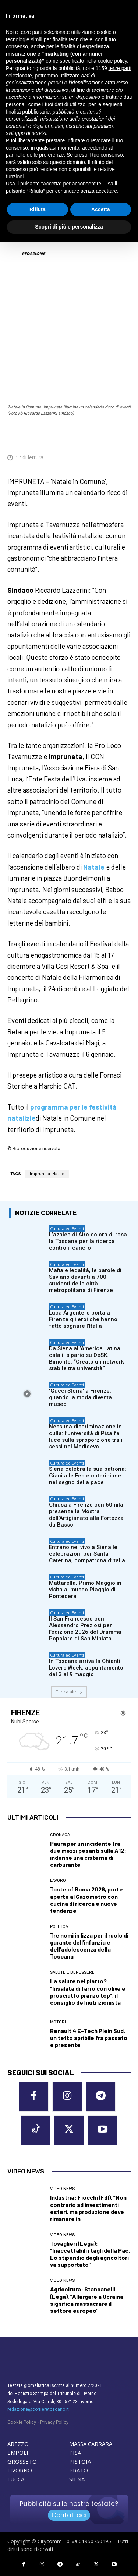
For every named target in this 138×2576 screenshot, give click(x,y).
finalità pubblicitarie (28, 112)
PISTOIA (80, 2461)
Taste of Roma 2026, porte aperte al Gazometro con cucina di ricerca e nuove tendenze (86, 1900)
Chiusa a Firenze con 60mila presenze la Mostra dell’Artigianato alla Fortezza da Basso (86, 1514)
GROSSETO (22, 2461)
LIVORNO (19, 2470)
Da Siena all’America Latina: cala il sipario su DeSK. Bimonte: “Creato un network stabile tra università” (86, 1358)
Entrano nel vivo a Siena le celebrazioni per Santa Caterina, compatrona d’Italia (87, 1554)
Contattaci (69, 2515)
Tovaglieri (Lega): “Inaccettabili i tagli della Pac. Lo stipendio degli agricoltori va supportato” (90, 2254)
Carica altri (69, 1692)
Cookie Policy (21, 2422)
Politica (59, 1927)
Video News (62, 2189)
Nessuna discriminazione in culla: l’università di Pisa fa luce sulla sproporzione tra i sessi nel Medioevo (86, 1436)
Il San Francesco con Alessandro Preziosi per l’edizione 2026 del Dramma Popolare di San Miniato (85, 1628)
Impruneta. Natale (47, 1174)
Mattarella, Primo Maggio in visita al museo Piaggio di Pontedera (85, 1589)
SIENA (77, 2479)
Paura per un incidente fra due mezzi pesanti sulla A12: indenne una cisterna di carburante (88, 1854)
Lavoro (58, 1881)
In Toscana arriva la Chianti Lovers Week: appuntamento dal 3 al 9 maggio (86, 1668)
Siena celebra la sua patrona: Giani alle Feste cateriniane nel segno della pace (87, 1476)
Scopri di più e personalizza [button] (69, 227)
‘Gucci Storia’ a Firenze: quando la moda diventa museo (80, 1397)
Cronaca (60, 1835)
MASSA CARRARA (90, 2443)
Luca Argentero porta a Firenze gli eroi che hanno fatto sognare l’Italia (83, 1319)
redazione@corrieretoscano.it (38, 2409)
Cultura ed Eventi (67, 1228)
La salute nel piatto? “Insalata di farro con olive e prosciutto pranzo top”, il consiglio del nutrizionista (87, 1991)
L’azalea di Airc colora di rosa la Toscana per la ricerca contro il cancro (88, 1241)
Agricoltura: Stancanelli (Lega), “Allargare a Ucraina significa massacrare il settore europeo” (86, 2300)
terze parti (120, 68)
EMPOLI (17, 2452)
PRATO (78, 2470)
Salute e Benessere (72, 1972)
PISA (75, 2452)
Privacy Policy (54, 2422)
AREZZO (18, 2443)
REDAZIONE (33, 253)
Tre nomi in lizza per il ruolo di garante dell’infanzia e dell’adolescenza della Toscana (89, 1946)
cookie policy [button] (112, 61)
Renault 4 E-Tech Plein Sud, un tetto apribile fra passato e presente (88, 2037)
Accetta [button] (100, 209)
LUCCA (15, 2479)
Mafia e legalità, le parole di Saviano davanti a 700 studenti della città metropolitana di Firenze (85, 1280)
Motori (58, 2022)
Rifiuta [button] (37, 209)
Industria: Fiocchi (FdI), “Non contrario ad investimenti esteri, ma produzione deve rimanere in (88, 2208)
